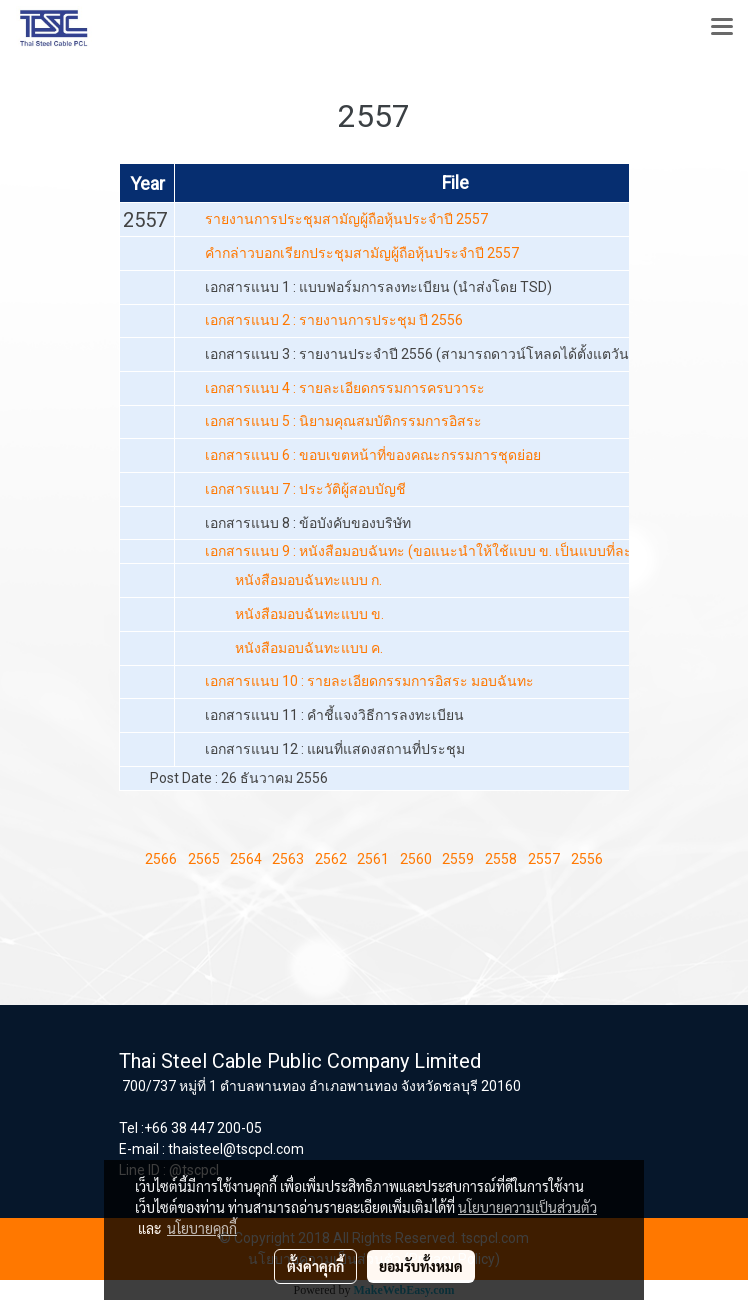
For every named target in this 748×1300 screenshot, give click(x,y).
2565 (204, 859)
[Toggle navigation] (722, 28)
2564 (246, 859)
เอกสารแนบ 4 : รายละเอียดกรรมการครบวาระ (345, 388)
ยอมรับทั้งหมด (421, 1266)
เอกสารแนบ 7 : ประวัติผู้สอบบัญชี (305, 489)
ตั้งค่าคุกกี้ (315, 1266)
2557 (544, 859)
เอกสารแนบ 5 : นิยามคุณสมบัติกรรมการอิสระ (343, 421)
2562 (331, 859)
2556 (587, 859)
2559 (458, 859)
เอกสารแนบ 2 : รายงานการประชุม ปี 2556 (334, 320)
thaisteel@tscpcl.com (236, 1149)
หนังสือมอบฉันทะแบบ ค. (309, 648)
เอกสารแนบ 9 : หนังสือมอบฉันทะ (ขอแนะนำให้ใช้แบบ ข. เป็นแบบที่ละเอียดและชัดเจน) (470, 551)
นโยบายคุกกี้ (202, 1228)
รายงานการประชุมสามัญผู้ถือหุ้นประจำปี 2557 (346, 219)
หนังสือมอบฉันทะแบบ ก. (308, 580)
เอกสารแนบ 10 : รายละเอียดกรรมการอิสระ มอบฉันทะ (369, 681)
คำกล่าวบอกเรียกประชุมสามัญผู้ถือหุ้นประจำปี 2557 (362, 253)
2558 (501, 859)
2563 (288, 859)
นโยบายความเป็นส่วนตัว (527, 1207)
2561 (373, 859)
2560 (416, 859)
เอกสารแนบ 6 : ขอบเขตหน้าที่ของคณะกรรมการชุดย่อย (373, 455)
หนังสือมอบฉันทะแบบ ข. (309, 614)
